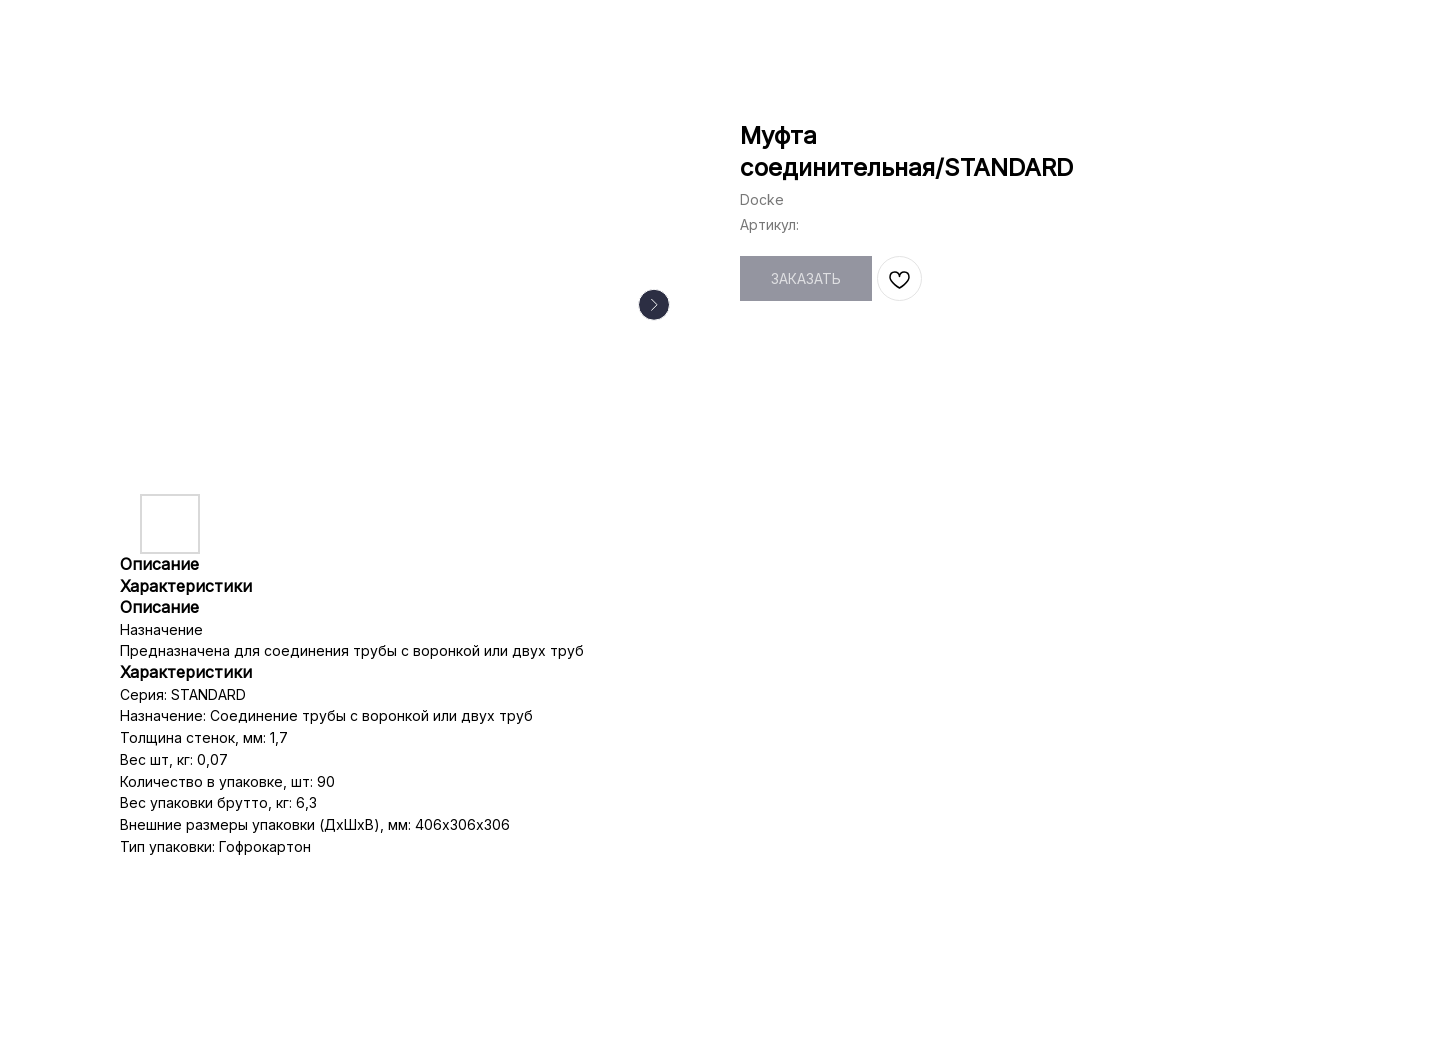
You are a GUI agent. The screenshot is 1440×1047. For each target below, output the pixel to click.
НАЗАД (62, 30)
